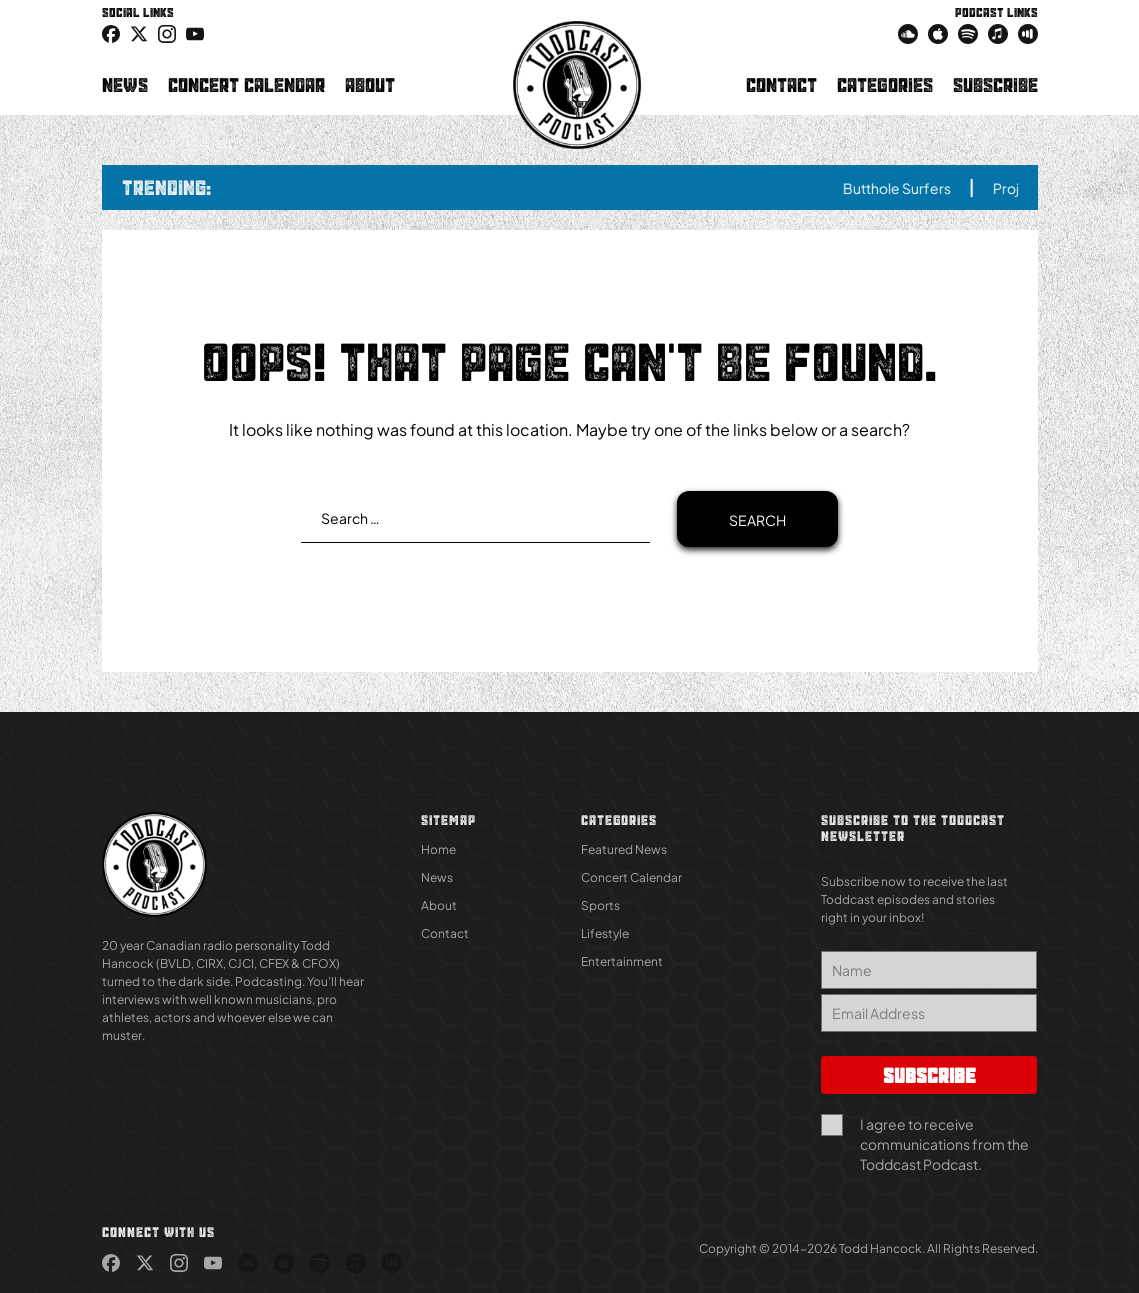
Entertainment (622, 961)
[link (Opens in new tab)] (111, 33)
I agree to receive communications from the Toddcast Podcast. (944, 1144)
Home (438, 849)
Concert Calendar (246, 85)
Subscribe (995, 85)
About (370, 85)
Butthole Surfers (909, 188)
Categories (885, 85)
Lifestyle (605, 933)
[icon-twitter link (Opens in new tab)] (139, 33)
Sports (600, 905)
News (125, 85)
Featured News (624, 849)
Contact (781, 85)
